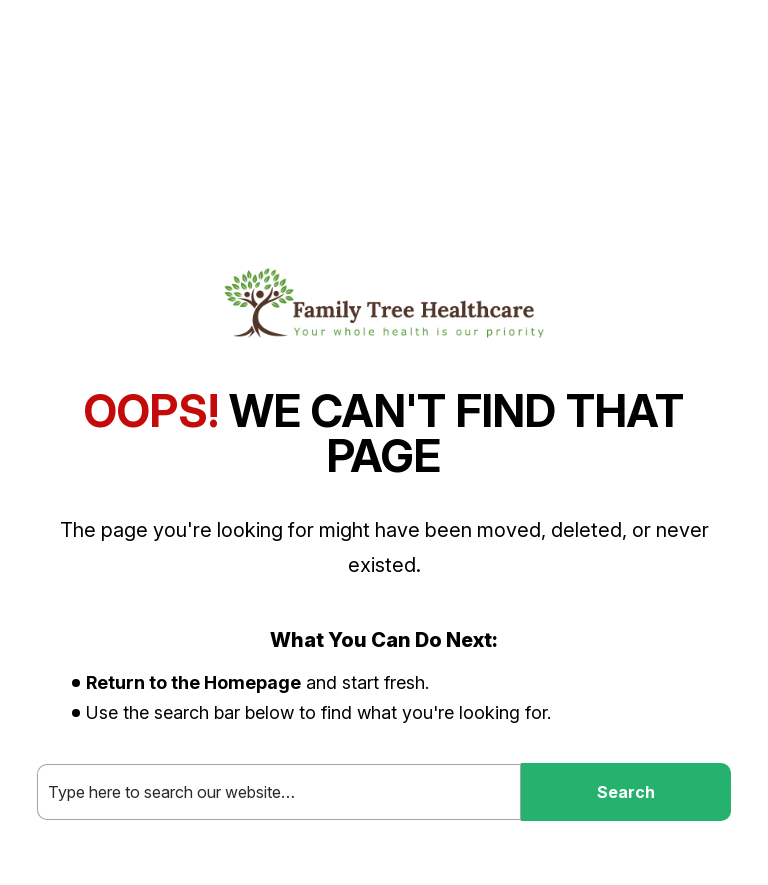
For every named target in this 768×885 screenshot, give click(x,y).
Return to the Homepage (193, 682)
